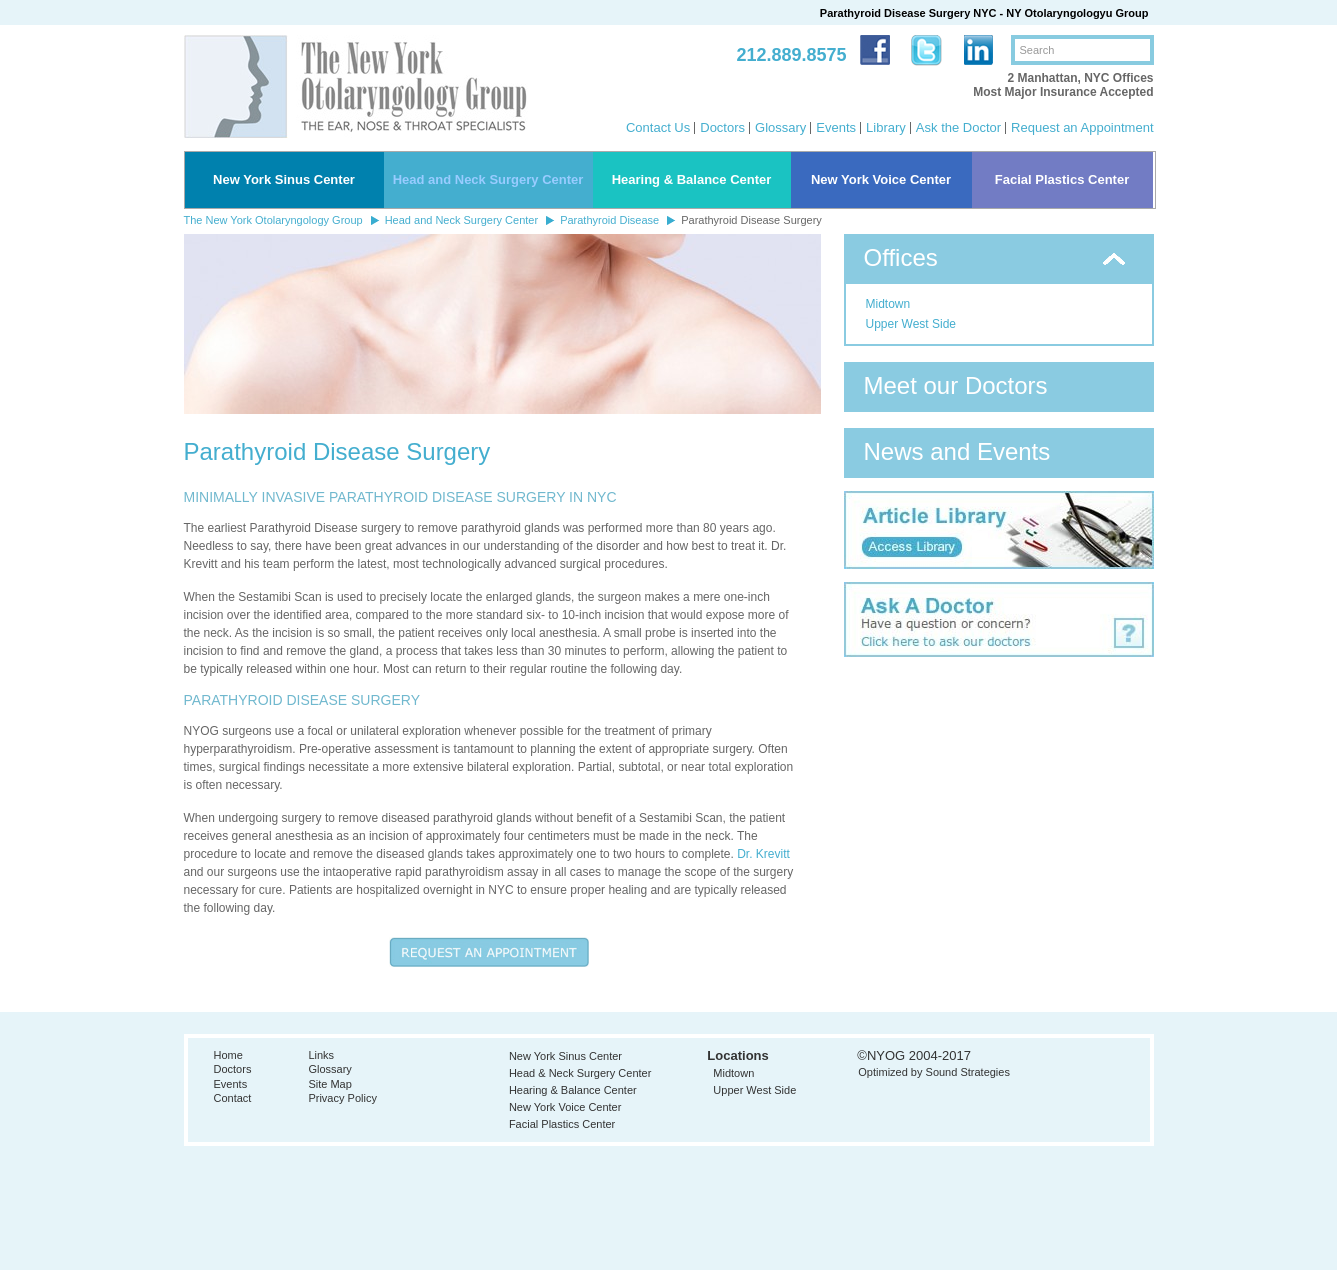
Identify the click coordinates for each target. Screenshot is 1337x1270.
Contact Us (658, 127)
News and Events (957, 451)
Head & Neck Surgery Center (580, 1073)
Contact (233, 1098)
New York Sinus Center (284, 179)
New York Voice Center (881, 179)
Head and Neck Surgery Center (488, 179)
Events (836, 127)
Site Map (329, 1084)
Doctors (722, 127)
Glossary (780, 127)
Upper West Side (911, 324)
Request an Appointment (1082, 127)
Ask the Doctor (958, 127)
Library (886, 127)
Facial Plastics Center (1062, 179)
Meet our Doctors (956, 385)
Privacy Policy (342, 1098)
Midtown (888, 304)
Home (228, 1055)
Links (321, 1055)
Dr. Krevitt (763, 854)
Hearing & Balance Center (692, 179)
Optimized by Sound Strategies (934, 1072)
